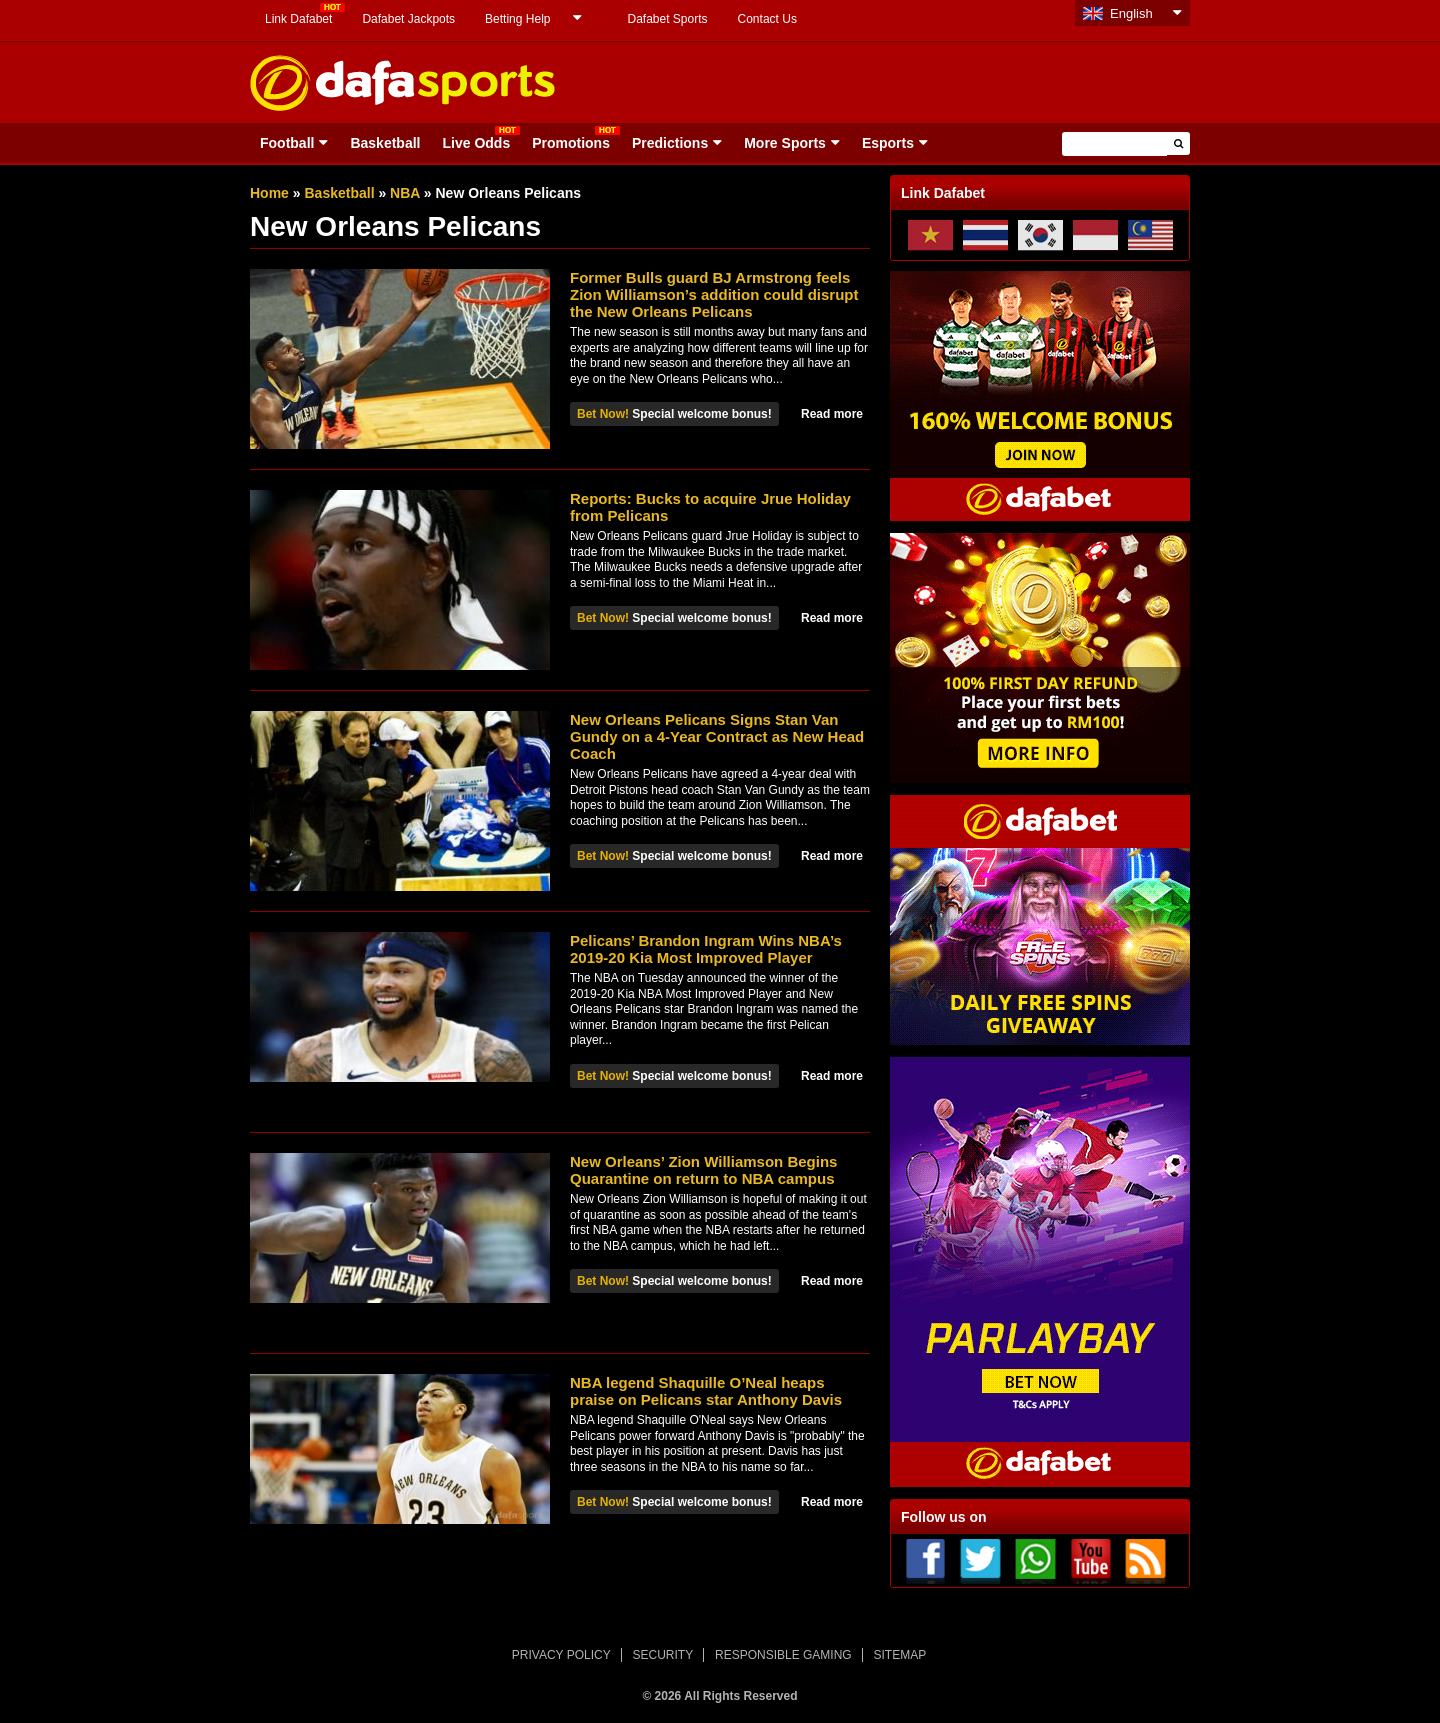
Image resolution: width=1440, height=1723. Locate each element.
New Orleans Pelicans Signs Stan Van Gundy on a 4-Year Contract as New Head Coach (717, 736)
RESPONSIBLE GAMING (783, 1655)
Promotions (571, 143)
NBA (405, 193)
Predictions (670, 143)
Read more (832, 414)
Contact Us (767, 19)
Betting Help (517, 19)
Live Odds (476, 143)
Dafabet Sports (667, 19)
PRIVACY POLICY (561, 1655)
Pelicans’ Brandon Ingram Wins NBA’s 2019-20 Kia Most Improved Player (706, 949)
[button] (1178, 143)
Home (269, 193)
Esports (888, 143)
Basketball (385, 143)
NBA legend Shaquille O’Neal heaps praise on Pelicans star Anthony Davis (706, 1391)
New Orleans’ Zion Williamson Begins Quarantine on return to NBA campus (703, 1170)
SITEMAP (899, 1655)
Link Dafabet (298, 19)
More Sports (785, 143)
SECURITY (663, 1655)
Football (287, 143)
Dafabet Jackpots (408, 19)
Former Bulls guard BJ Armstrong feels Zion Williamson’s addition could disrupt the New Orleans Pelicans (714, 294)
